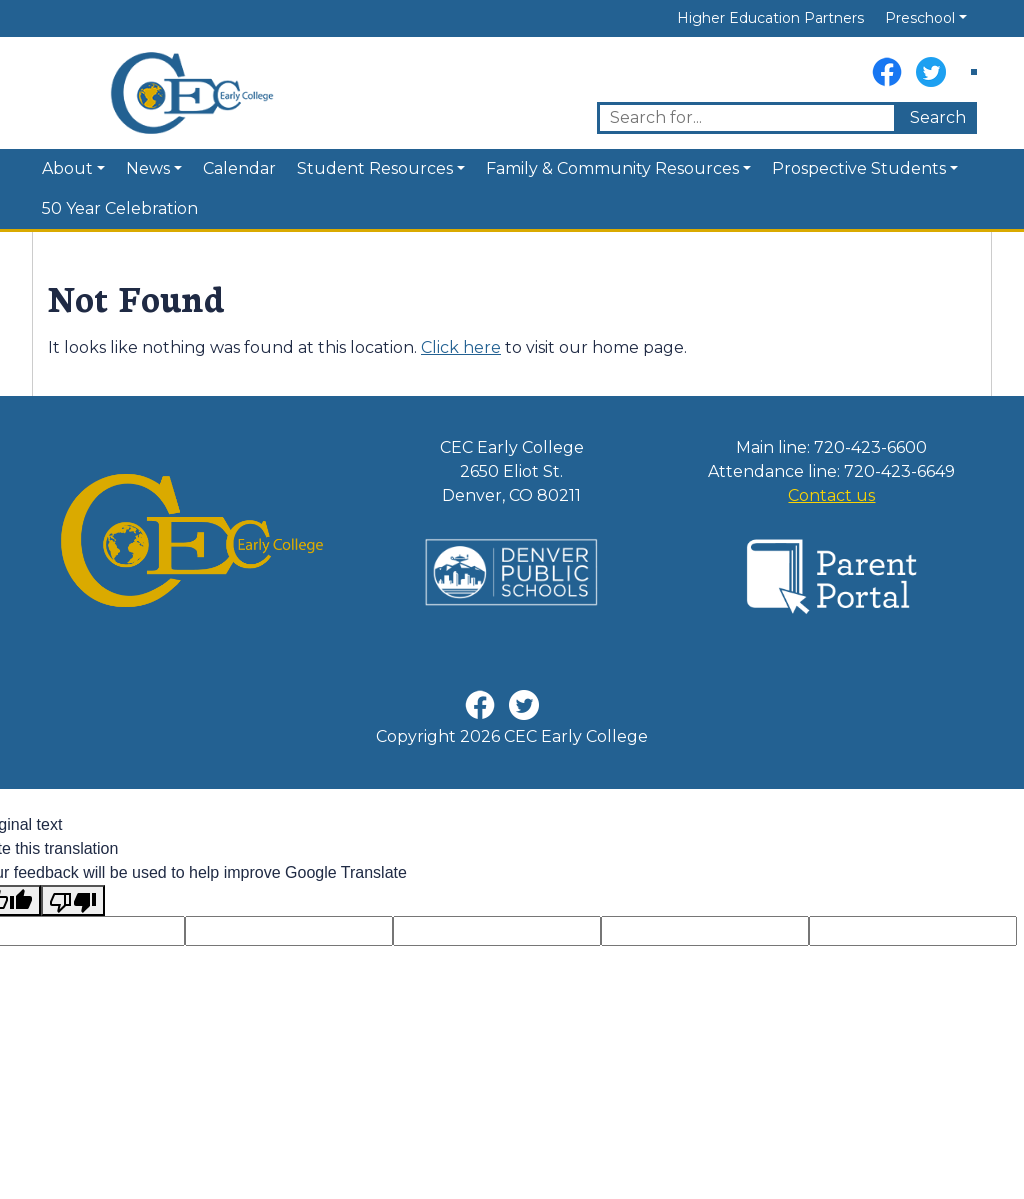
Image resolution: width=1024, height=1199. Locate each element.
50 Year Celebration (120, 208)
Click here (461, 347)
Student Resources (375, 168)
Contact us (831, 495)
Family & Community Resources (612, 168)
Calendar (239, 168)
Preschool (920, 18)
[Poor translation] (73, 900)
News (148, 168)
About (67, 168)
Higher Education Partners (770, 18)
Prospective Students (859, 168)
